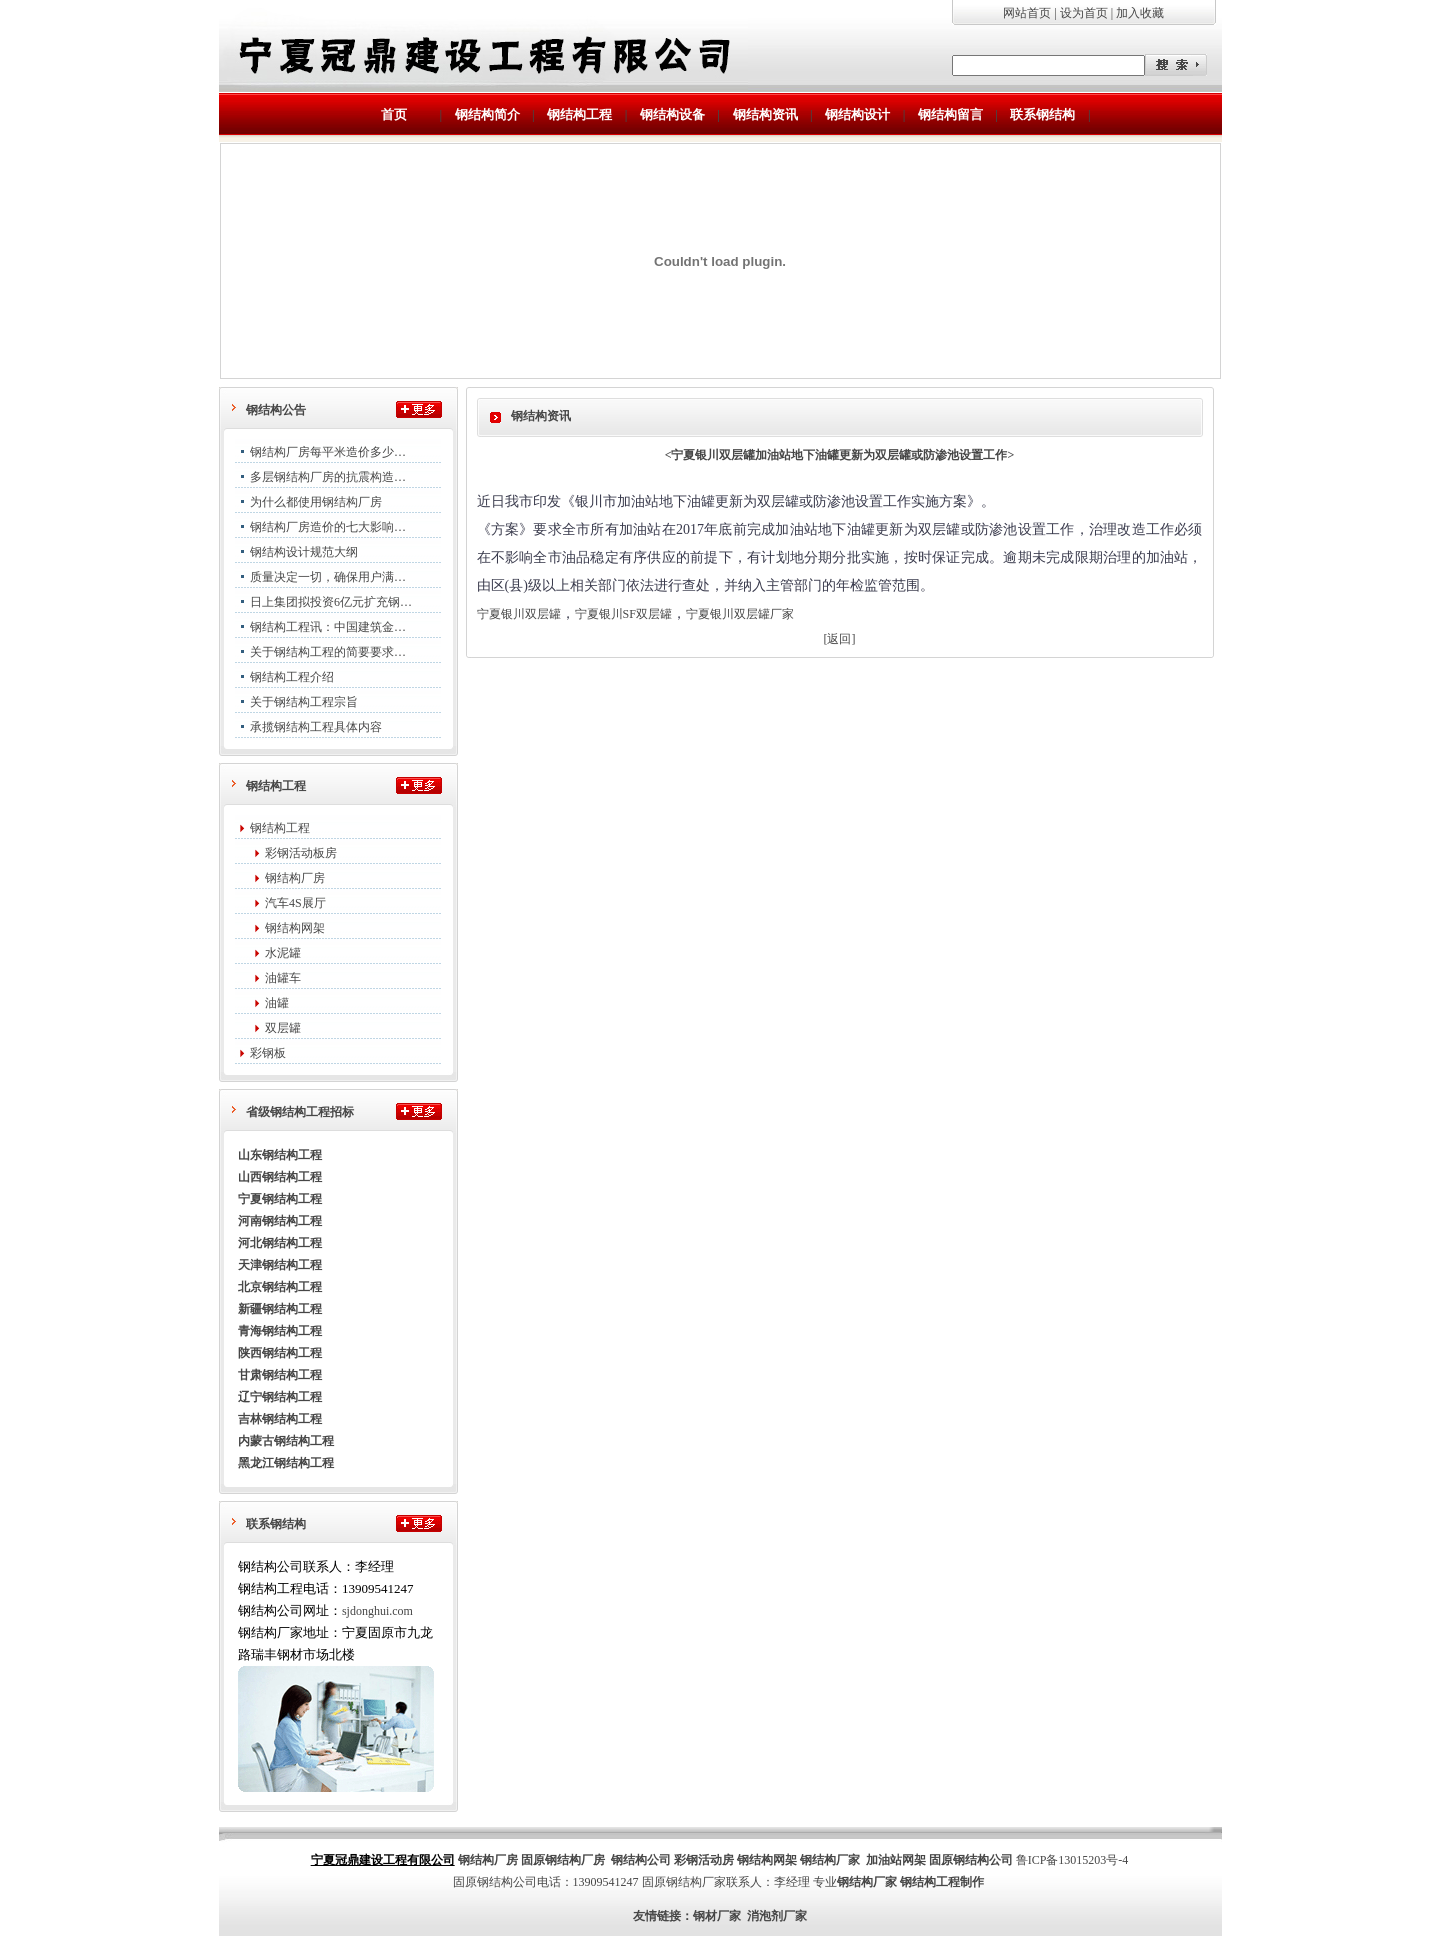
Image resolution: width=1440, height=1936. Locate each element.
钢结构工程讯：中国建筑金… (328, 627)
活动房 (716, 1860)
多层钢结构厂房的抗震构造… (328, 477)
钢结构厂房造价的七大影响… (328, 527)
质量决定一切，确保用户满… (328, 577)
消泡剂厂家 (777, 1916)
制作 (972, 1882)
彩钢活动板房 (301, 853)
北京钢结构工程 (280, 1287)
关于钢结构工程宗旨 (304, 702)
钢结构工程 (280, 828)
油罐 (277, 1003)
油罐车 (283, 978)
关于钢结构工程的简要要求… (328, 652)
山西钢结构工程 (280, 1177)
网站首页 (1027, 13)
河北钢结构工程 (280, 1243)
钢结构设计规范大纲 (304, 552)
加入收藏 (1140, 13)
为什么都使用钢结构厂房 (316, 502)
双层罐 (283, 1028)
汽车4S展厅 (295, 903)
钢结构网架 (295, 928)
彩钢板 (268, 1053)
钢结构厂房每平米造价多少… (328, 452)
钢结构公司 (641, 1860)
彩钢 (686, 1860)
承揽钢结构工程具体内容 (316, 727)
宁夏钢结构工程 (280, 1199)
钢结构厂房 (295, 878)
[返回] (840, 639)
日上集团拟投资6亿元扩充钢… (331, 602)
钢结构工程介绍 (292, 677)
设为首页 (1084, 13)
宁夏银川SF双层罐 (623, 614)
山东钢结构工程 (280, 1155)
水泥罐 (283, 953)
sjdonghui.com (377, 1611)
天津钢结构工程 (280, 1265)
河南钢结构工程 (280, 1221)
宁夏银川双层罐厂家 (740, 614)
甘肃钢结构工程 (280, 1375)
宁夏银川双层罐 (519, 614)
